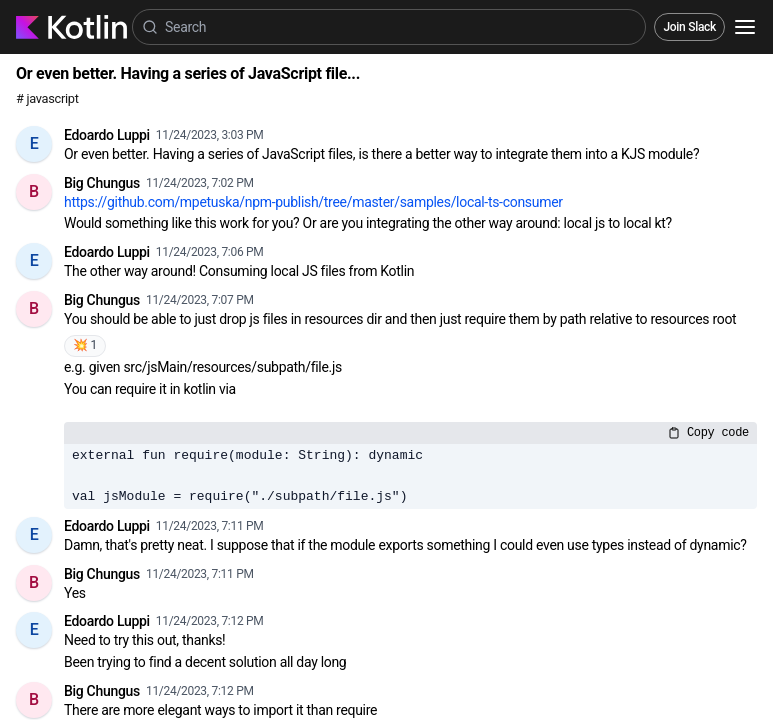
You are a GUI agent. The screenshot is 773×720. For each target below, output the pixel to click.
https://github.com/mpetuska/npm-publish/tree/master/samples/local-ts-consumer (313, 202)
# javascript (47, 98)
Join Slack (689, 27)
